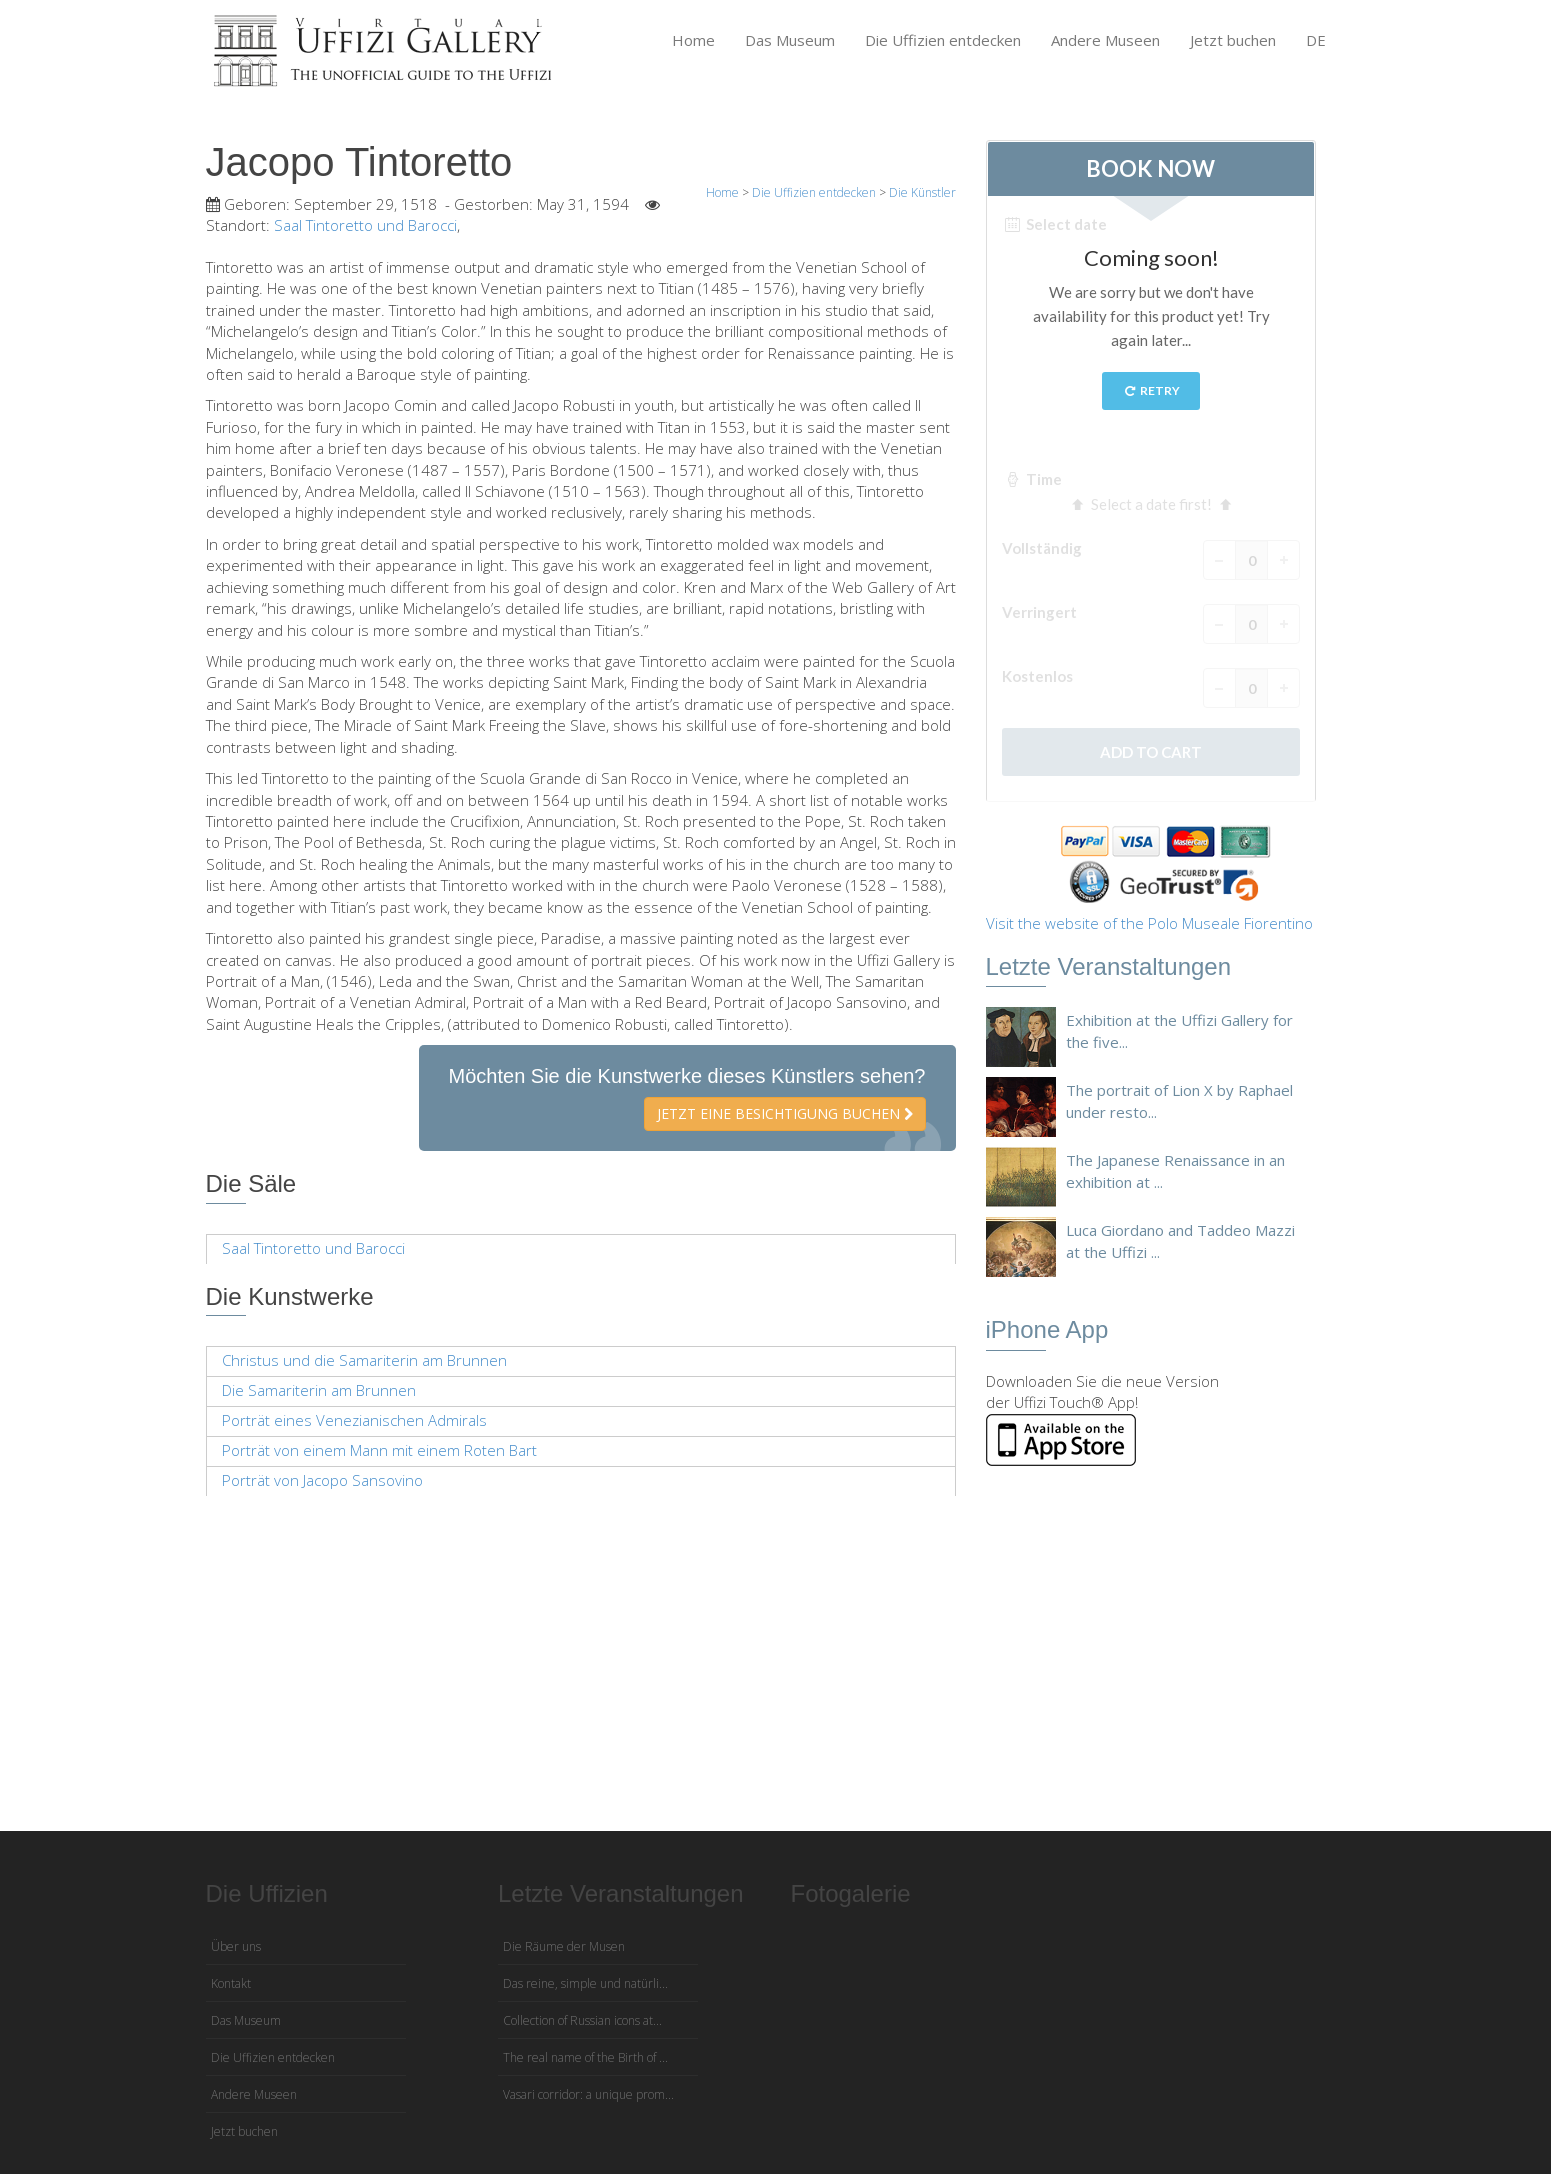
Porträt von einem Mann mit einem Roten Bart (379, 1450)
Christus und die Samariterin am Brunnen (364, 1360)
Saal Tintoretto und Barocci (365, 225)
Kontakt (231, 1983)
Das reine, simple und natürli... (585, 1983)
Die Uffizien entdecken (943, 40)
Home (693, 40)
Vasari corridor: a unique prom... (588, 2094)
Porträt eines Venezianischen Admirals (354, 1420)
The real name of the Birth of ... (585, 2057)
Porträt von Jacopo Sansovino (322, 1480)
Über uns (236, 1946)
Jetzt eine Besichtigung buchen (785, 1113)
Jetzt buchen (1233, 40)
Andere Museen (1105, 40)
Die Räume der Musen (564, 1946)
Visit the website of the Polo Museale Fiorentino (1149, 923)
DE (1316, 40)
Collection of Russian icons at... (582, 2020)
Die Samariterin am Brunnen (319, 1390)
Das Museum (790, 40)
